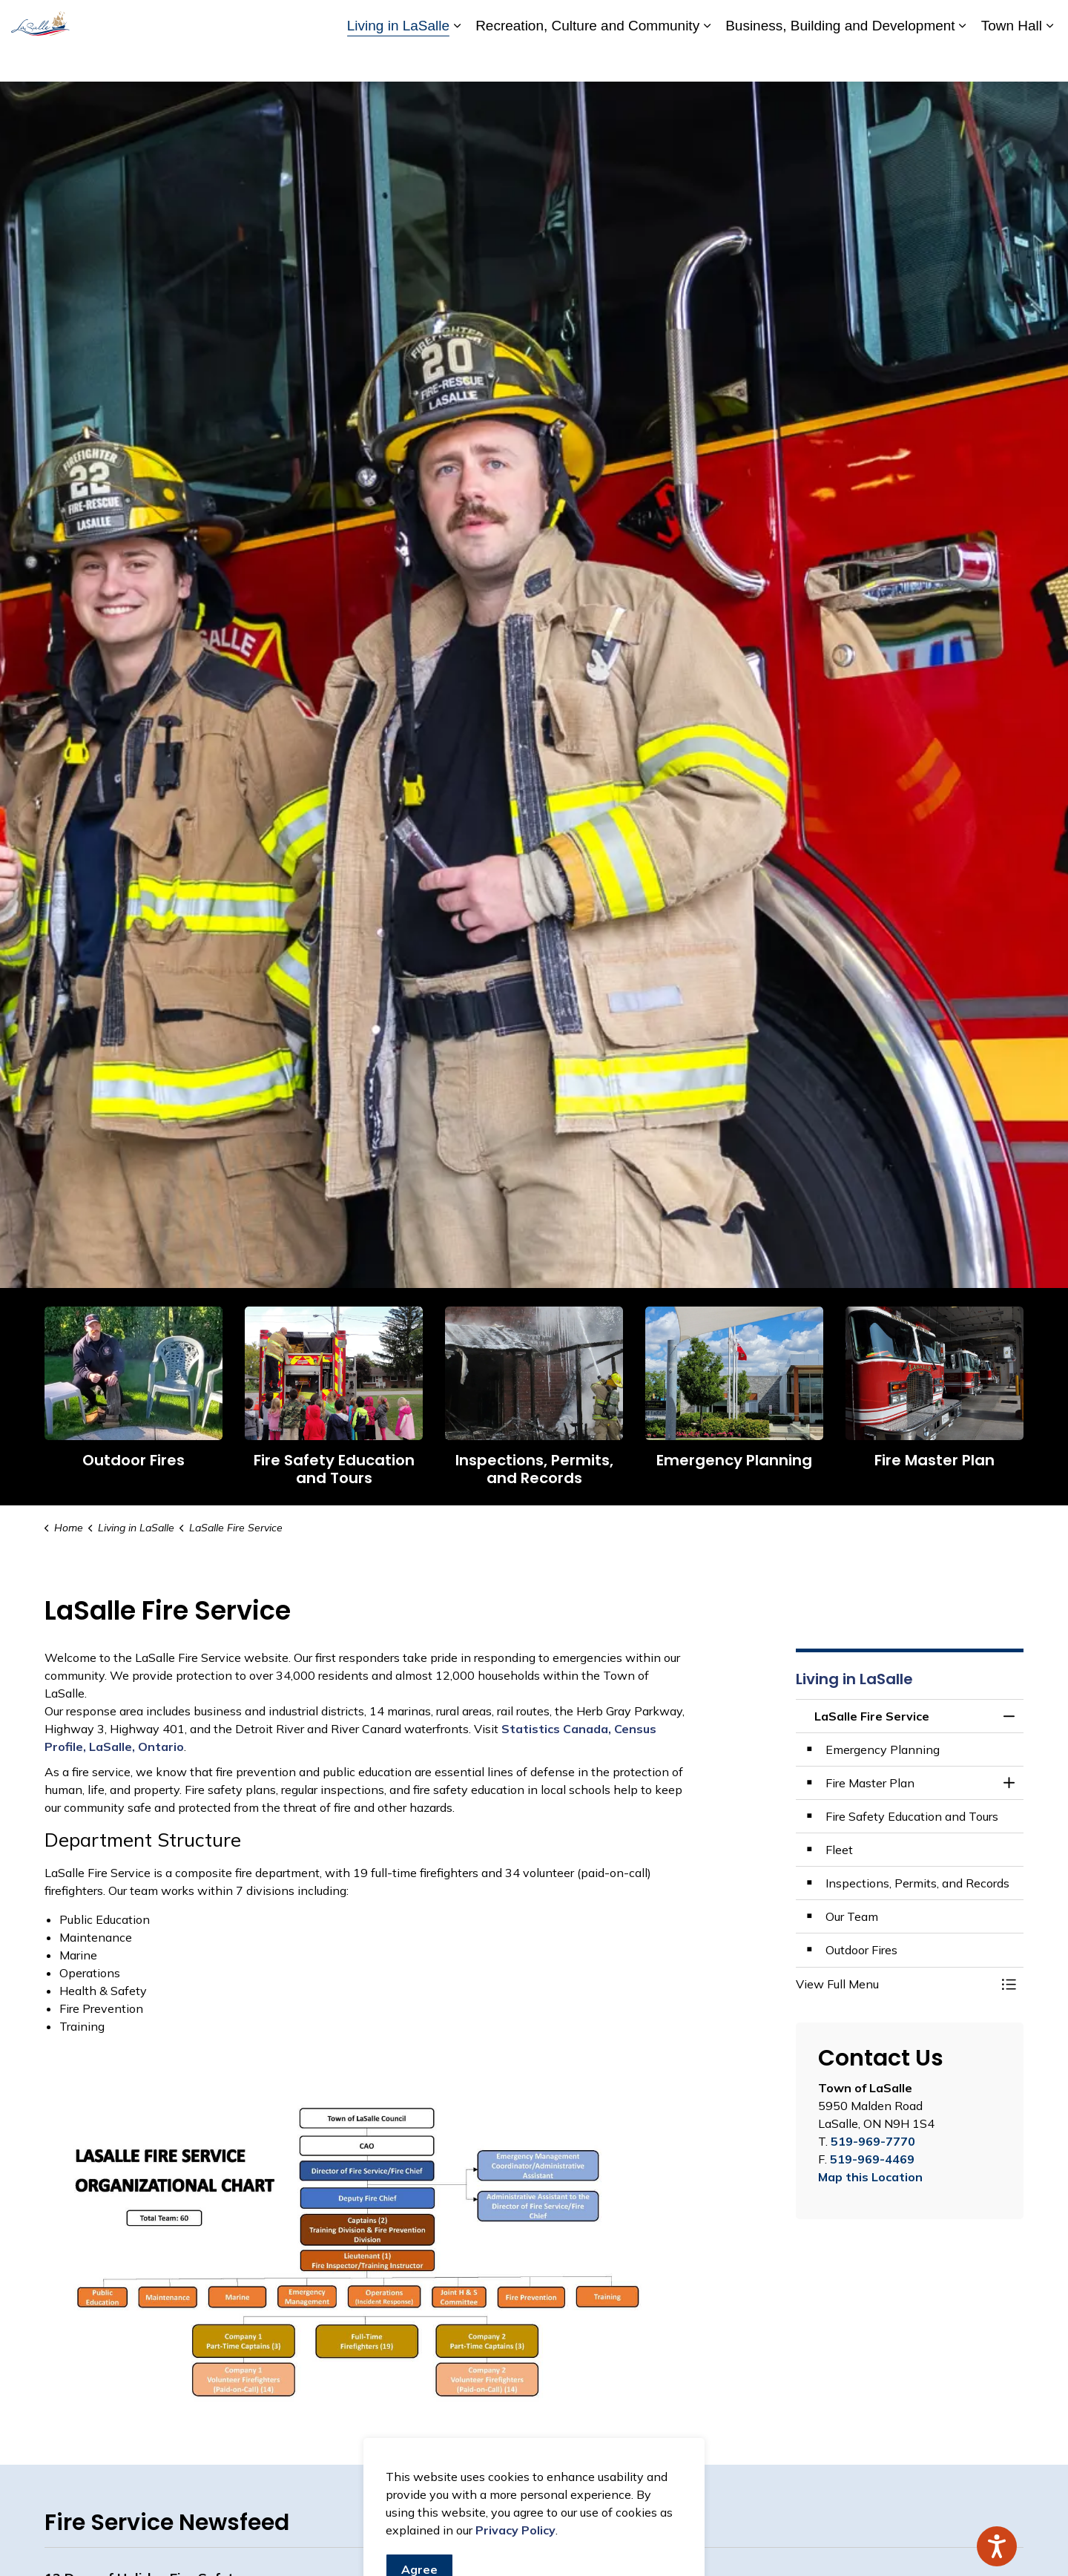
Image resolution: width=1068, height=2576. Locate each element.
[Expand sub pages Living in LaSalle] (456, 61)
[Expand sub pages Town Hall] (1049, 61)
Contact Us (883, 20)
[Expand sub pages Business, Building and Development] (962, 61)
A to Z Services (679, 20)
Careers (822, 20)
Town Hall (1011, 60)
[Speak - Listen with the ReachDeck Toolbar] (997, 2546)
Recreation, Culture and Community (587, 60)
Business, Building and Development (840, 60)
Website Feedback (970, 20)
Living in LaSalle (398, 60)
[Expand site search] (1042, 20)
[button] (895, 1984)
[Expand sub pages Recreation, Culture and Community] (706, 61)
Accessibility (759, 20)
